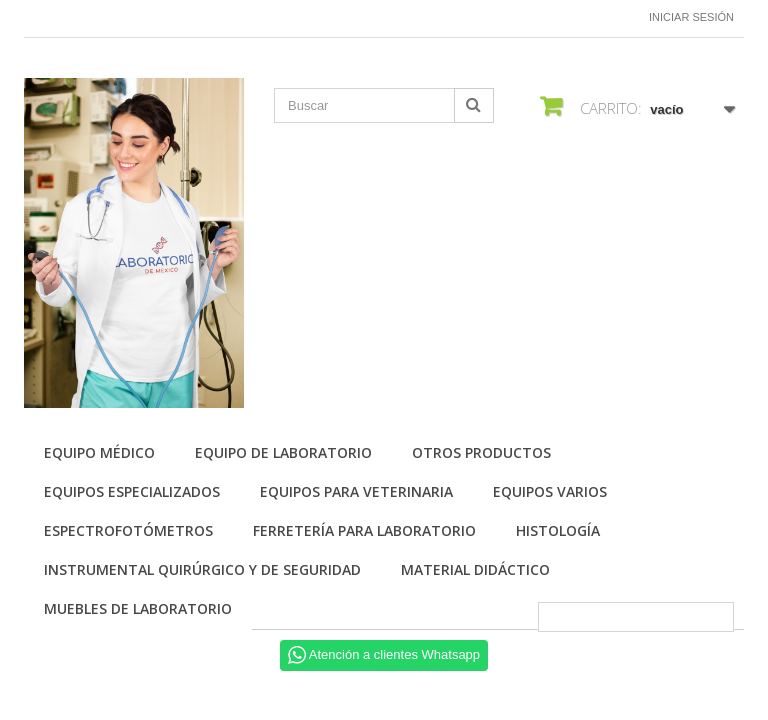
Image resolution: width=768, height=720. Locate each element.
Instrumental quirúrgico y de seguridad (202, 569)
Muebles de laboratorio (138, 608)
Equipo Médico (99, 452)
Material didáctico (475, 569)
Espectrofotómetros (128, 530)
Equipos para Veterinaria (356, 491)
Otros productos (481, 452)
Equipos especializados (132, 491)
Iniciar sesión (691, 17)
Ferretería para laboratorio (364, 530)
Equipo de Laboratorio (283, 452)
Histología (558, 530)
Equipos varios (550, 491)
